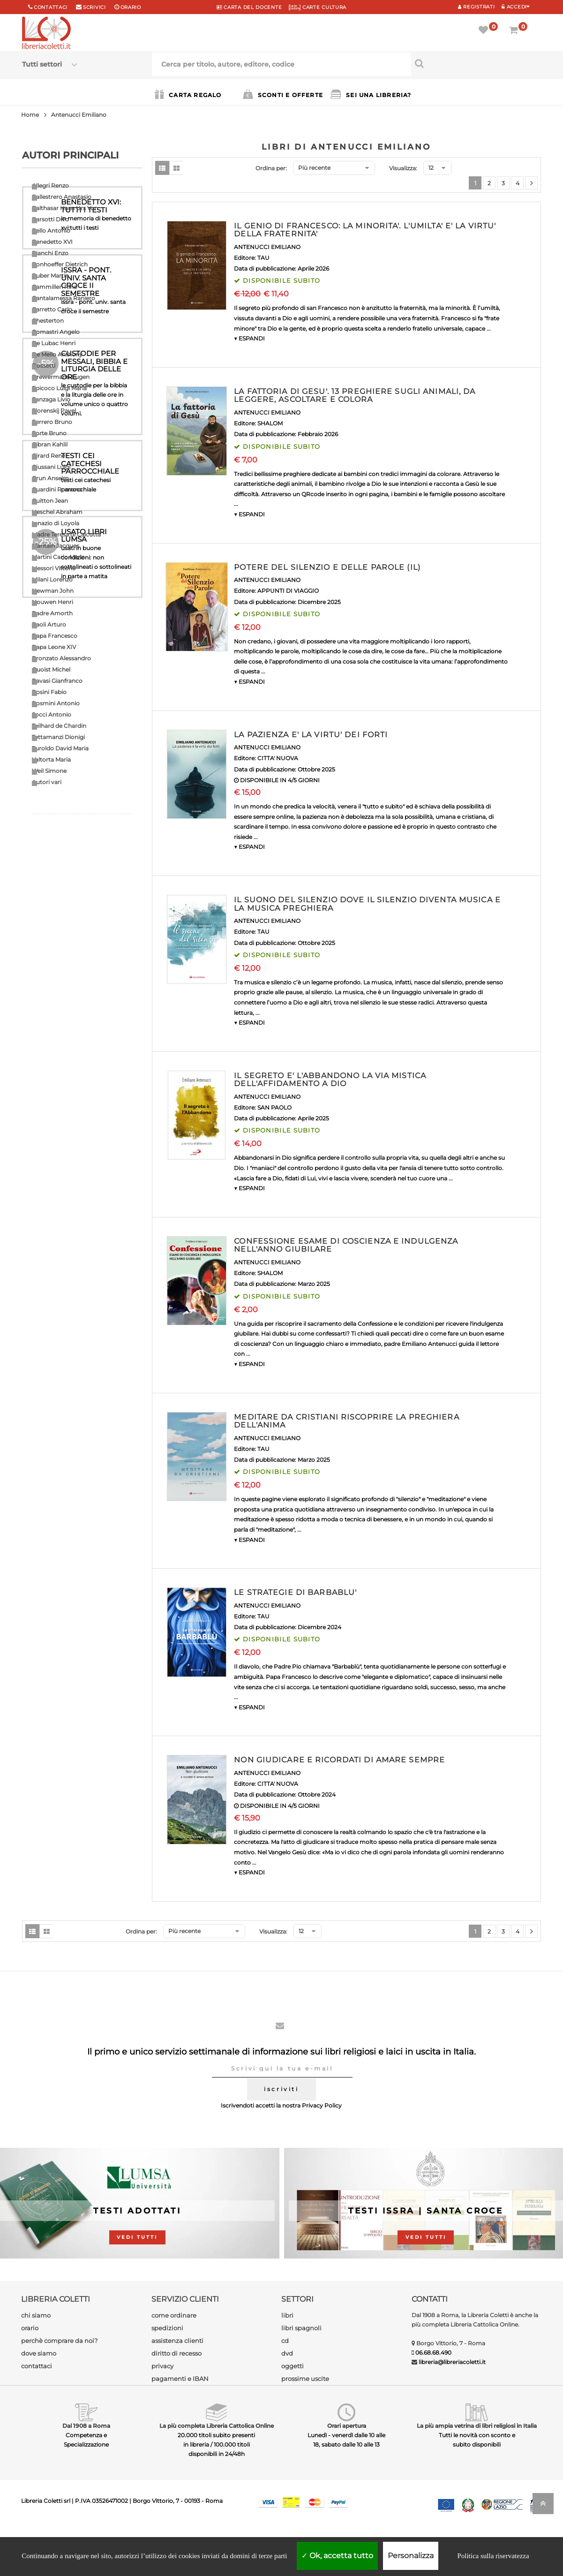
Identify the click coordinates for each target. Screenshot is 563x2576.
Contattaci (51, 7)
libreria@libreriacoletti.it (452, 2361)
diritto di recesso (176, 2353)
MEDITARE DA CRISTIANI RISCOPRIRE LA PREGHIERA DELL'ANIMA (346, 1421)
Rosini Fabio (49, 691)
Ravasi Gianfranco (57, 680)
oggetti (292, 2366)
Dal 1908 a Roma (86, 2425)
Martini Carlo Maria (58, 556)
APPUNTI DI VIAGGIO (288, 590)
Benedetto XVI (52, 241)
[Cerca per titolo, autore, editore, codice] (476, 63)
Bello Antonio (51, 230)
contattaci (36, 2366)
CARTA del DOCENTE (249, 7)
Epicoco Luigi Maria (59, 388)
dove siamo (38, 2353)
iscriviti (281, 2089)
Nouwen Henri (52, 601)
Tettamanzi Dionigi (58, 736)
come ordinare (173, 2315)
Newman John (53, 590)
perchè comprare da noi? (59, 2340)
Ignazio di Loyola (55, 523)
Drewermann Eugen (61, 376)
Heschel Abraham (57, 511)
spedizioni (167, 2328)
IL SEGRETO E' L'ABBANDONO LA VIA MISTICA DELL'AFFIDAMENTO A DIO (330, 1079)
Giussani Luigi (51, 466)
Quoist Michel (51, 669)
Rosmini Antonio (56, 703)
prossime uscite (305, 2378)
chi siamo (36, 2315)
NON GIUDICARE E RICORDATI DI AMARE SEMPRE (339, 1759)
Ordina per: (271, 168)
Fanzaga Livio (51, 399)
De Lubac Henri (53, 343)
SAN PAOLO (274, 1107)
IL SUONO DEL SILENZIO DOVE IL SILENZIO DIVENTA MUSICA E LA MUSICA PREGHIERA (367, 904)
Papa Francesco (54, 635)
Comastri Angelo (56, 331)
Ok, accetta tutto (337, 2555)
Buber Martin (50, 275)
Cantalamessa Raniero (63, 298)
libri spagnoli (301, 2328)
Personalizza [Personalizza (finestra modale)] (411, 2555)
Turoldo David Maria (60, 748)
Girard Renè (48, 455)
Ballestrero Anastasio (61, 196)
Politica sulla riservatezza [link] (493, 2556)
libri (287, 2315)
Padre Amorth (52, 613)
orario (130, 7)
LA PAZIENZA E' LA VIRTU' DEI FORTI (311, 734)
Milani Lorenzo (52, 579)
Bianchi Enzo (50, 253)
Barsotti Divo (50, 219)
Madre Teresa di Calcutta (66, 534)
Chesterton (48, 320)
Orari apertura (346, 2425)
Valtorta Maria (51, 759)
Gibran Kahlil (50, 444)
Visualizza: (403, 168)
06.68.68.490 (433, 2352)
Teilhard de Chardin (59, 725)
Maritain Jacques (55, 545)
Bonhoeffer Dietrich (60, 264)
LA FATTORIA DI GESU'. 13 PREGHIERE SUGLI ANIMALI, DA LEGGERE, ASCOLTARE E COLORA (354, 395)
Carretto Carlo (52, 309)
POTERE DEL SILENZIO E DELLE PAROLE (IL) (327, 567)
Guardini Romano (57, 489)
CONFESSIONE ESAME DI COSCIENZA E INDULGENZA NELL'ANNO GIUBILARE (346, 1245)
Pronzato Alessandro (61, 658)
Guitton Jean (50, 500)
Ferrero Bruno (52, 421)
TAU (263, 257)
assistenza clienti (177, 2340)
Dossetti (43, 365)
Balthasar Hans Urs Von (65, 208)
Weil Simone (49, 770)
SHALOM (270, 423)
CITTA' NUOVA (277, 758)
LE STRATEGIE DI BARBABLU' (295, 1592)
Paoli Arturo (49, 624)
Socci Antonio (51, 714)
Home (30, 114)
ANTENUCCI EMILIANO (267, 246)
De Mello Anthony (57, 354)
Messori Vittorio (54, 568)
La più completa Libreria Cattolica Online (216, 2425)
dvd (287, 2353)
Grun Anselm (50, 478)
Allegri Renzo (50, 185)
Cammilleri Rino (54, 286)
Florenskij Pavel (54, 410)
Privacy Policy (322, 2105)
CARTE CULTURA (317, 7)
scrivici (94, 7)
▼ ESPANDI (249, 338)
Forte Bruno (49, 433)
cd (285, 2340)
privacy (162, 2366)
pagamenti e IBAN (180, 2378)
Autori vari (46, 782)
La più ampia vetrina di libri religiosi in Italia (477, 2425)
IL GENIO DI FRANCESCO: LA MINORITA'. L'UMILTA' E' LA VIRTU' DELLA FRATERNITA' (365, 230)
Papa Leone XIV (54, 646)
